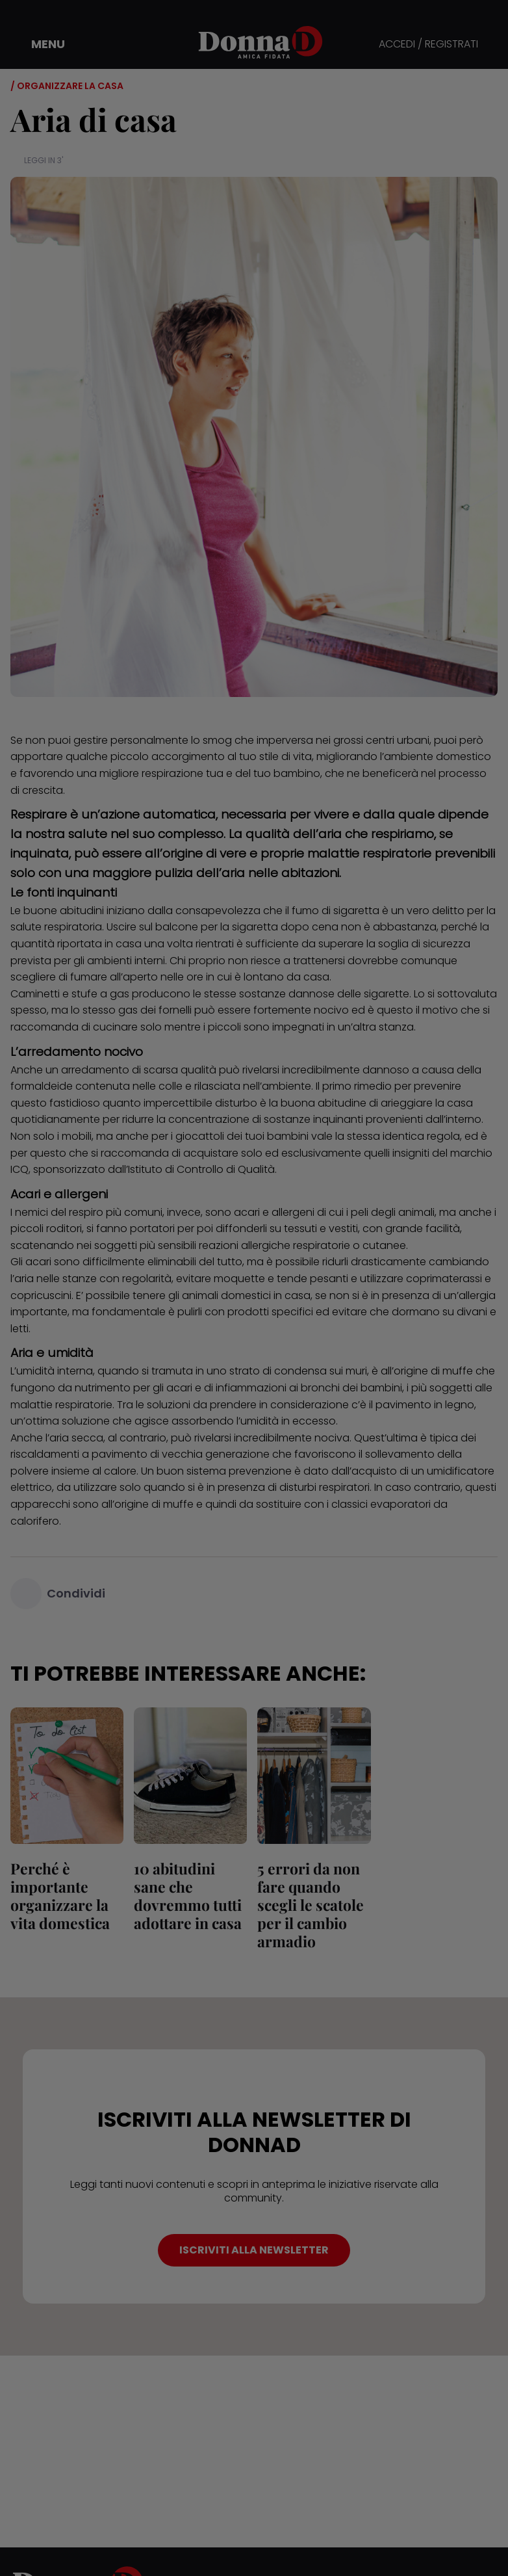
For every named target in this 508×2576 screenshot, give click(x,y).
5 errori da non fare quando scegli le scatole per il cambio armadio (310, 1904)
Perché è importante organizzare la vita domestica (60, 1895)
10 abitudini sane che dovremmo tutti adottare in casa (188, 1895)
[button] (39, 44)
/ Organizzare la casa (66, 85)
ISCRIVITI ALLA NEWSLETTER (254, 2249)
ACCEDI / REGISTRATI (428, 44)
